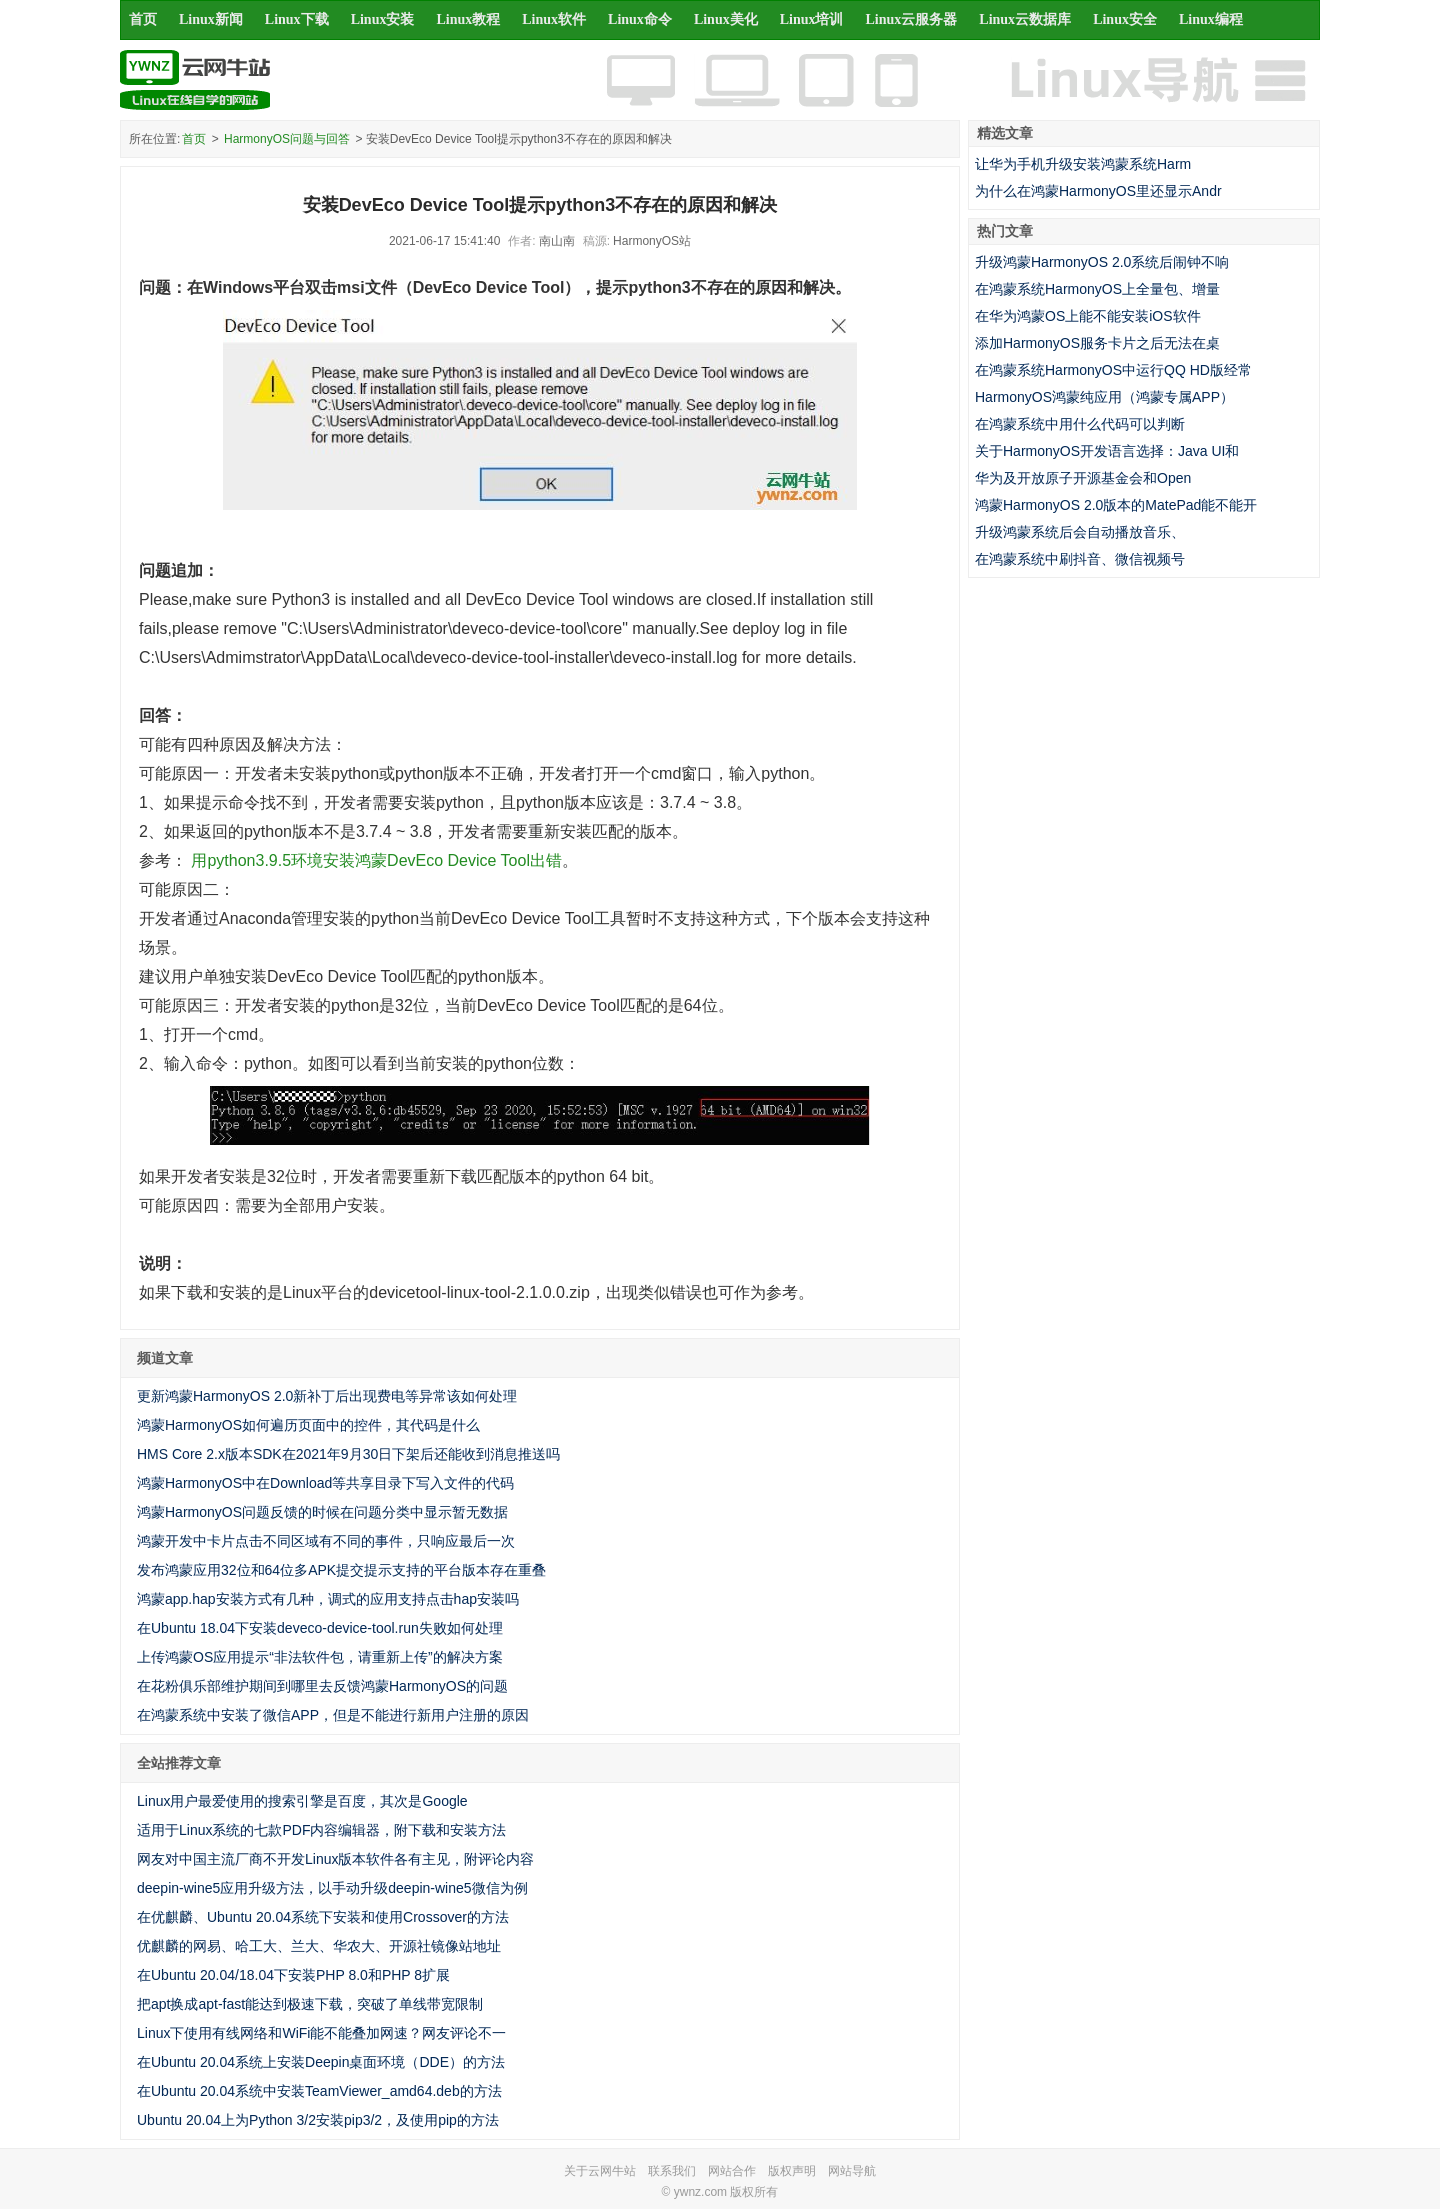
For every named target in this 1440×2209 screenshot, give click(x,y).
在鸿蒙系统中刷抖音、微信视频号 (1080, 559)
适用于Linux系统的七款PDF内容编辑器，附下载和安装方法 (321, 1830)
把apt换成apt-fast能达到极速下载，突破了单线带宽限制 (310, 2004)
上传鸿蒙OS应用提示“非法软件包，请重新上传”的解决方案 (320, 1657)
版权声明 (792, 2171)
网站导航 (852, 2171)
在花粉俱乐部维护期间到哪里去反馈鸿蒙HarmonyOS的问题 (322, 1686)
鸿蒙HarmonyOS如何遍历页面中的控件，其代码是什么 (308, 1425)
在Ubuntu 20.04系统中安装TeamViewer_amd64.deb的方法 (319, 2091)
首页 (143, 19)
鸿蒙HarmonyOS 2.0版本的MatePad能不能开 (1116, 505)
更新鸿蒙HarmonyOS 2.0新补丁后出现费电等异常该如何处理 (327, 1396)
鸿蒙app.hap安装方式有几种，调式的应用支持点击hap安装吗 (328, 1599)
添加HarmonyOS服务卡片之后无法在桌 (1097, 343)
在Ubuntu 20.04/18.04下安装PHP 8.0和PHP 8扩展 (293, 1975)
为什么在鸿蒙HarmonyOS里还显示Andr (1098, 191)
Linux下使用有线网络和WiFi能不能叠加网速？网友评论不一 (321, 2033)
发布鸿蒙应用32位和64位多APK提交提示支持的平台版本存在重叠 (341, 1570)
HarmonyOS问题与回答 (287, 139)
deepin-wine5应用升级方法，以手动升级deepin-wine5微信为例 (332, 1888)
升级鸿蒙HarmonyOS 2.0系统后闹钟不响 (1102, 262)
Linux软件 (554, 19)
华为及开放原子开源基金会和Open (1083, 478)
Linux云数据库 (1025, 19)
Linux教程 (468, 19)
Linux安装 (383, 19)
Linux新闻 (211, 19)
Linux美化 (726, 19)
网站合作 (732, 2171)
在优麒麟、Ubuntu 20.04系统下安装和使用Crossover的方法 (323, 1917)
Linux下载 (297, 19)
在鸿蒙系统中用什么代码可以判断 (1080, 424)
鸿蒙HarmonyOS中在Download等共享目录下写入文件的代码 (325, 1483)
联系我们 (672, 2171)
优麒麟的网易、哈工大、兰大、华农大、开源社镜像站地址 (319, 1946)
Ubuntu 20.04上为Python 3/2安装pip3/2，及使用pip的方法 (318, 2120)
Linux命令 (640, 19)
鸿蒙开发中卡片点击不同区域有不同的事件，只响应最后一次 (326, 1541)
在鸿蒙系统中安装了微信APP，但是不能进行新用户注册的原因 (333, 1715)
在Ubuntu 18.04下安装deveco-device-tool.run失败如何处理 (320, 1628)
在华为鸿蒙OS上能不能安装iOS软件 (1088, 316)
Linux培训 (812, 19)
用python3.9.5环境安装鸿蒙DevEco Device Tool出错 (376, 860)
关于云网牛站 (600, 2171)
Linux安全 (1125, 19)
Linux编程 (1211, 19)
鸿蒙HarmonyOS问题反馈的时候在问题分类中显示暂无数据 (322, 1512)
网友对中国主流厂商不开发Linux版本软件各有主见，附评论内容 (335, 1859)
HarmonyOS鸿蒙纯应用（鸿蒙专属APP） (1104, 397)
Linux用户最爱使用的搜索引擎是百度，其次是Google (302, 1801)
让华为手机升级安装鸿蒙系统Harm (1083, 164)
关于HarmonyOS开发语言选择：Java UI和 (1107, 451)
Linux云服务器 (912, 19)
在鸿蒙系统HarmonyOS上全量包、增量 (1097, 289)
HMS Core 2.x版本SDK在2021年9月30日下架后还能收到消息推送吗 (348, 1454)
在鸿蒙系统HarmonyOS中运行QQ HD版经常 (1113, 370)
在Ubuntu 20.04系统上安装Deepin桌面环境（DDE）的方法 (321, 2062)
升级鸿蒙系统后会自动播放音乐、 (1080, 532)
